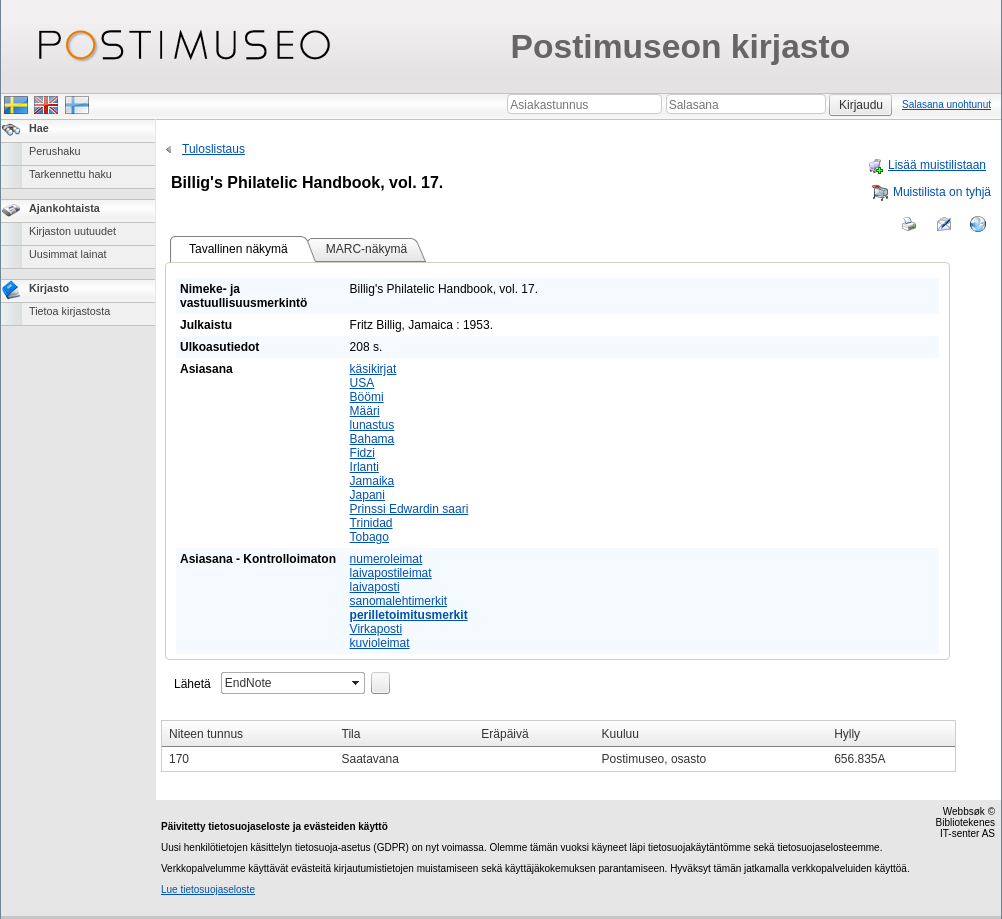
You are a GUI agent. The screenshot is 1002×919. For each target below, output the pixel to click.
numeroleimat (386, 559)
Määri (365, 411)
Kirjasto (49, 288)
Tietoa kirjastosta (69, 311)
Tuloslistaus (203, 149)
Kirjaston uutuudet (72, 231)
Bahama (372, 439)
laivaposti (375, 587)
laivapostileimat (391, 573)
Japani (367, 495)
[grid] (558, 746)
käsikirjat (373, 369)
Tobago (369, 537)
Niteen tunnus (206, 734)
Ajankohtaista (64, 208)
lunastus (372, 425)
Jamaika (372, 481)
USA (362, 383)
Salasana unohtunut (946, 104)
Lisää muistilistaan (926, 165)
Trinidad (371, 523)
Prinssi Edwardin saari (409, 509)
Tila (351, 734)
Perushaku (55, 151)
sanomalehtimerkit (398, 601)
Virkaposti (376, 629)
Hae (39, 128)
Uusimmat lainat (67, 254)
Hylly (847, 734)
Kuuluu (620, 734)
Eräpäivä (504, 734)
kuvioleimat (380, 643)
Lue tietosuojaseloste (208, 889)
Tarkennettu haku (70, 174)
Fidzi (362, 453)
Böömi (367, 397)
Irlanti (364, 467)
